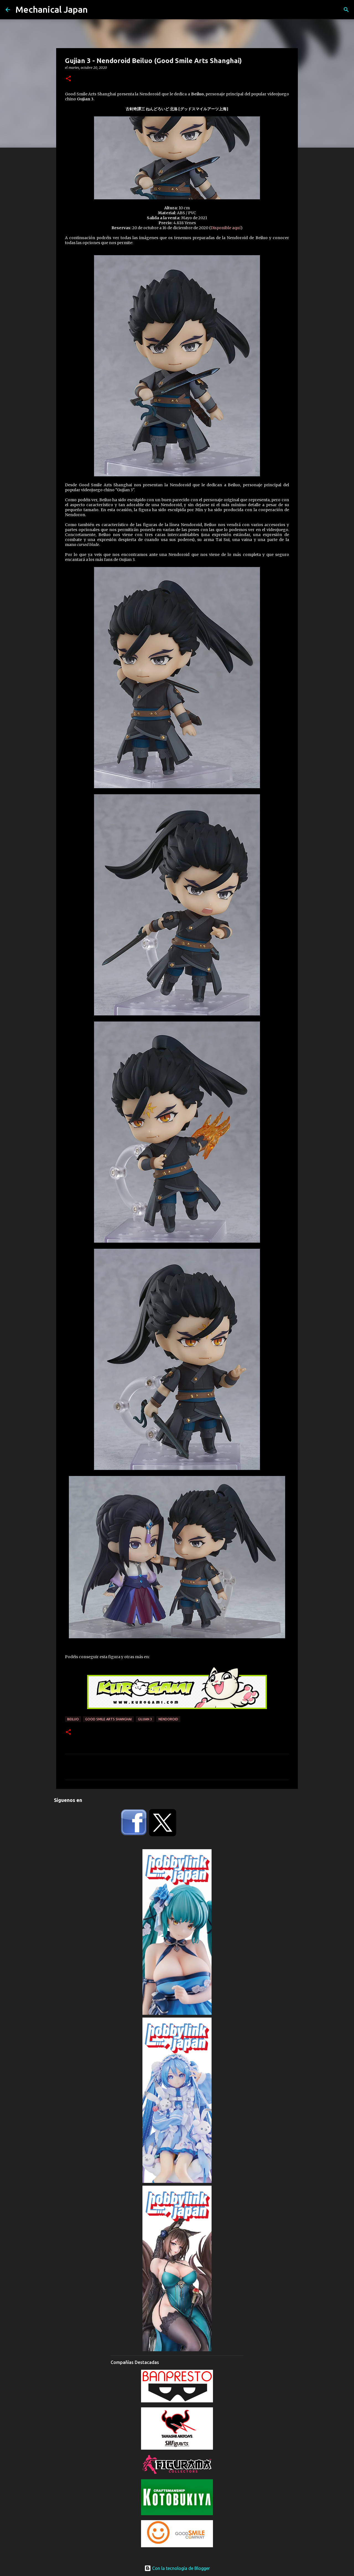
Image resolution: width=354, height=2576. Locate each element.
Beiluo (73, 1719)
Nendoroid (168, 1719)
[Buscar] (346, 9)
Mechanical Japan (51, 9)
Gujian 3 (145, 1719)
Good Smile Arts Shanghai (108, 1719)
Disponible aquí (225, 227)
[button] (68, 79)
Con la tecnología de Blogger (177, 2568)
